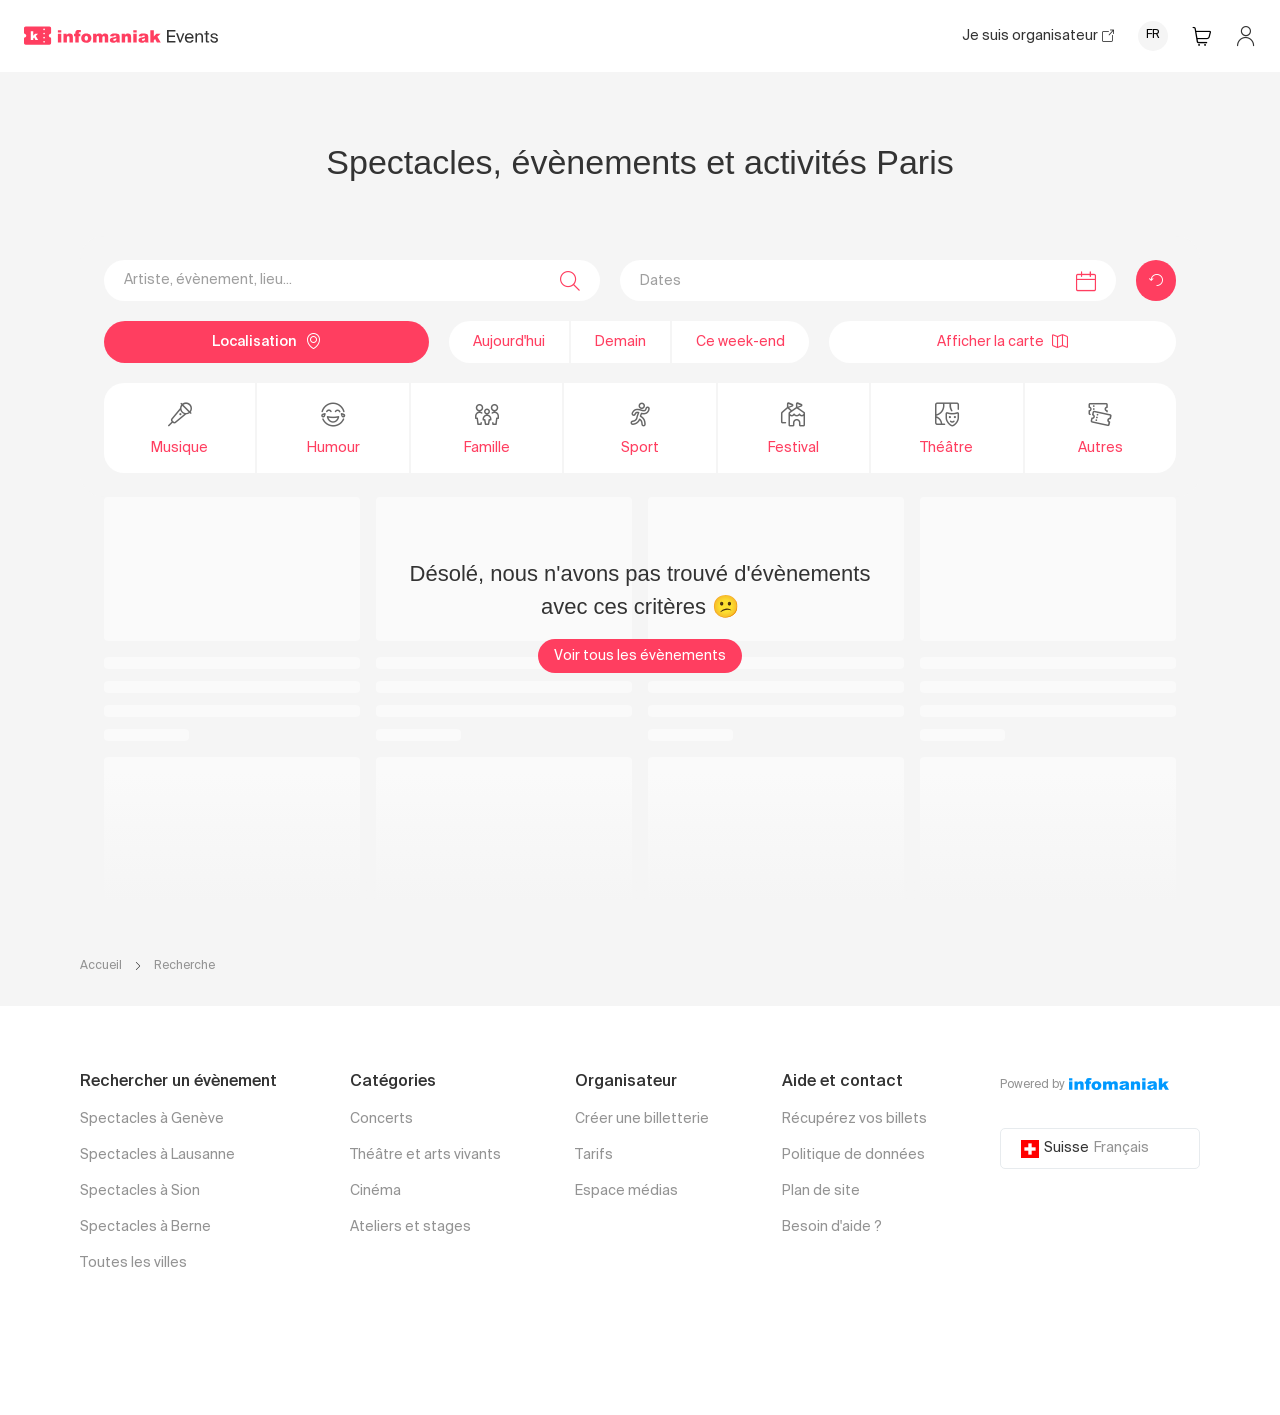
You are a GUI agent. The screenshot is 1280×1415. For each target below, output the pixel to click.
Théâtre (946, 427)
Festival (793, 427)
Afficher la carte (1002, 341)
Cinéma (375, 1191)
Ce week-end (740, 342)
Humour (333, 427)
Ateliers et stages (410, 1227)
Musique (179, 427)
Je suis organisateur (1038, 36)
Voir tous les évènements (640, 656)
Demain (620, 342)
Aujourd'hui (509, 342)
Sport (640, 427)
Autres (1100, 427)
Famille (487, 427)
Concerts (381, 1119)
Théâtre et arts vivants (425, 1155)
